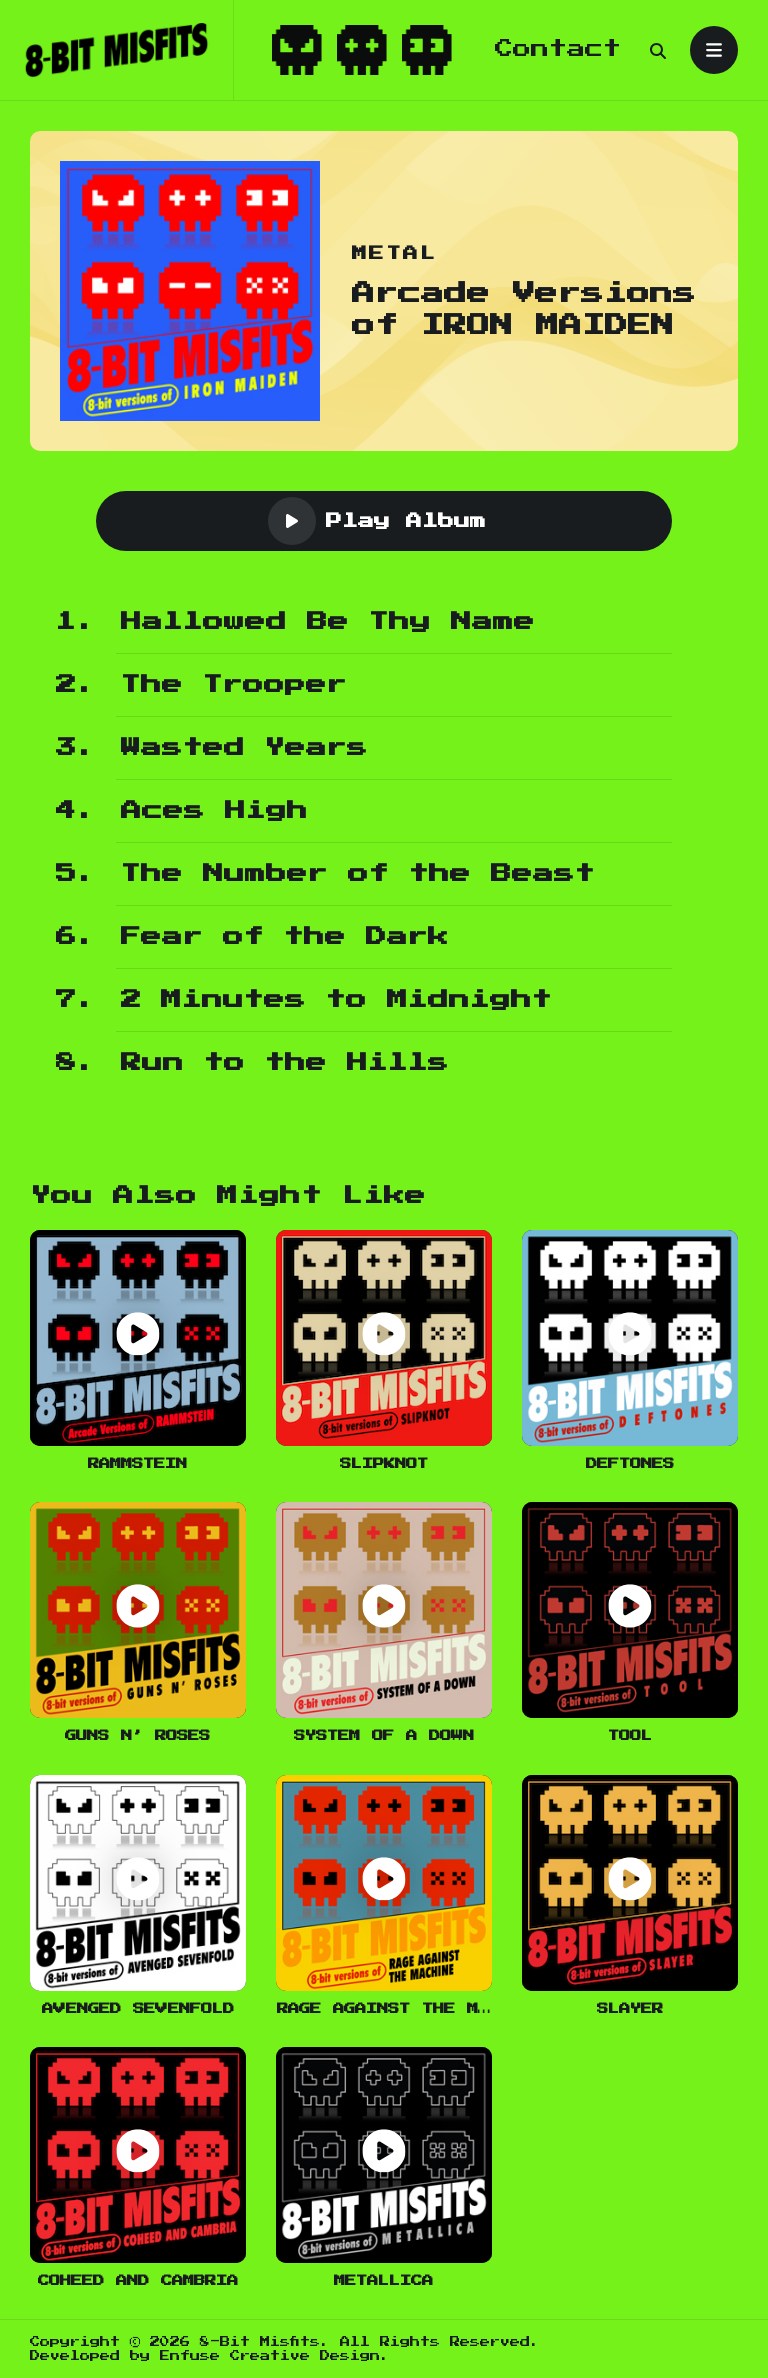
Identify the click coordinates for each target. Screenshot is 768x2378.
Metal (394, 253)
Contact (558, 49)
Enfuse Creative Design (270, 2356)
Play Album (377, 521)
